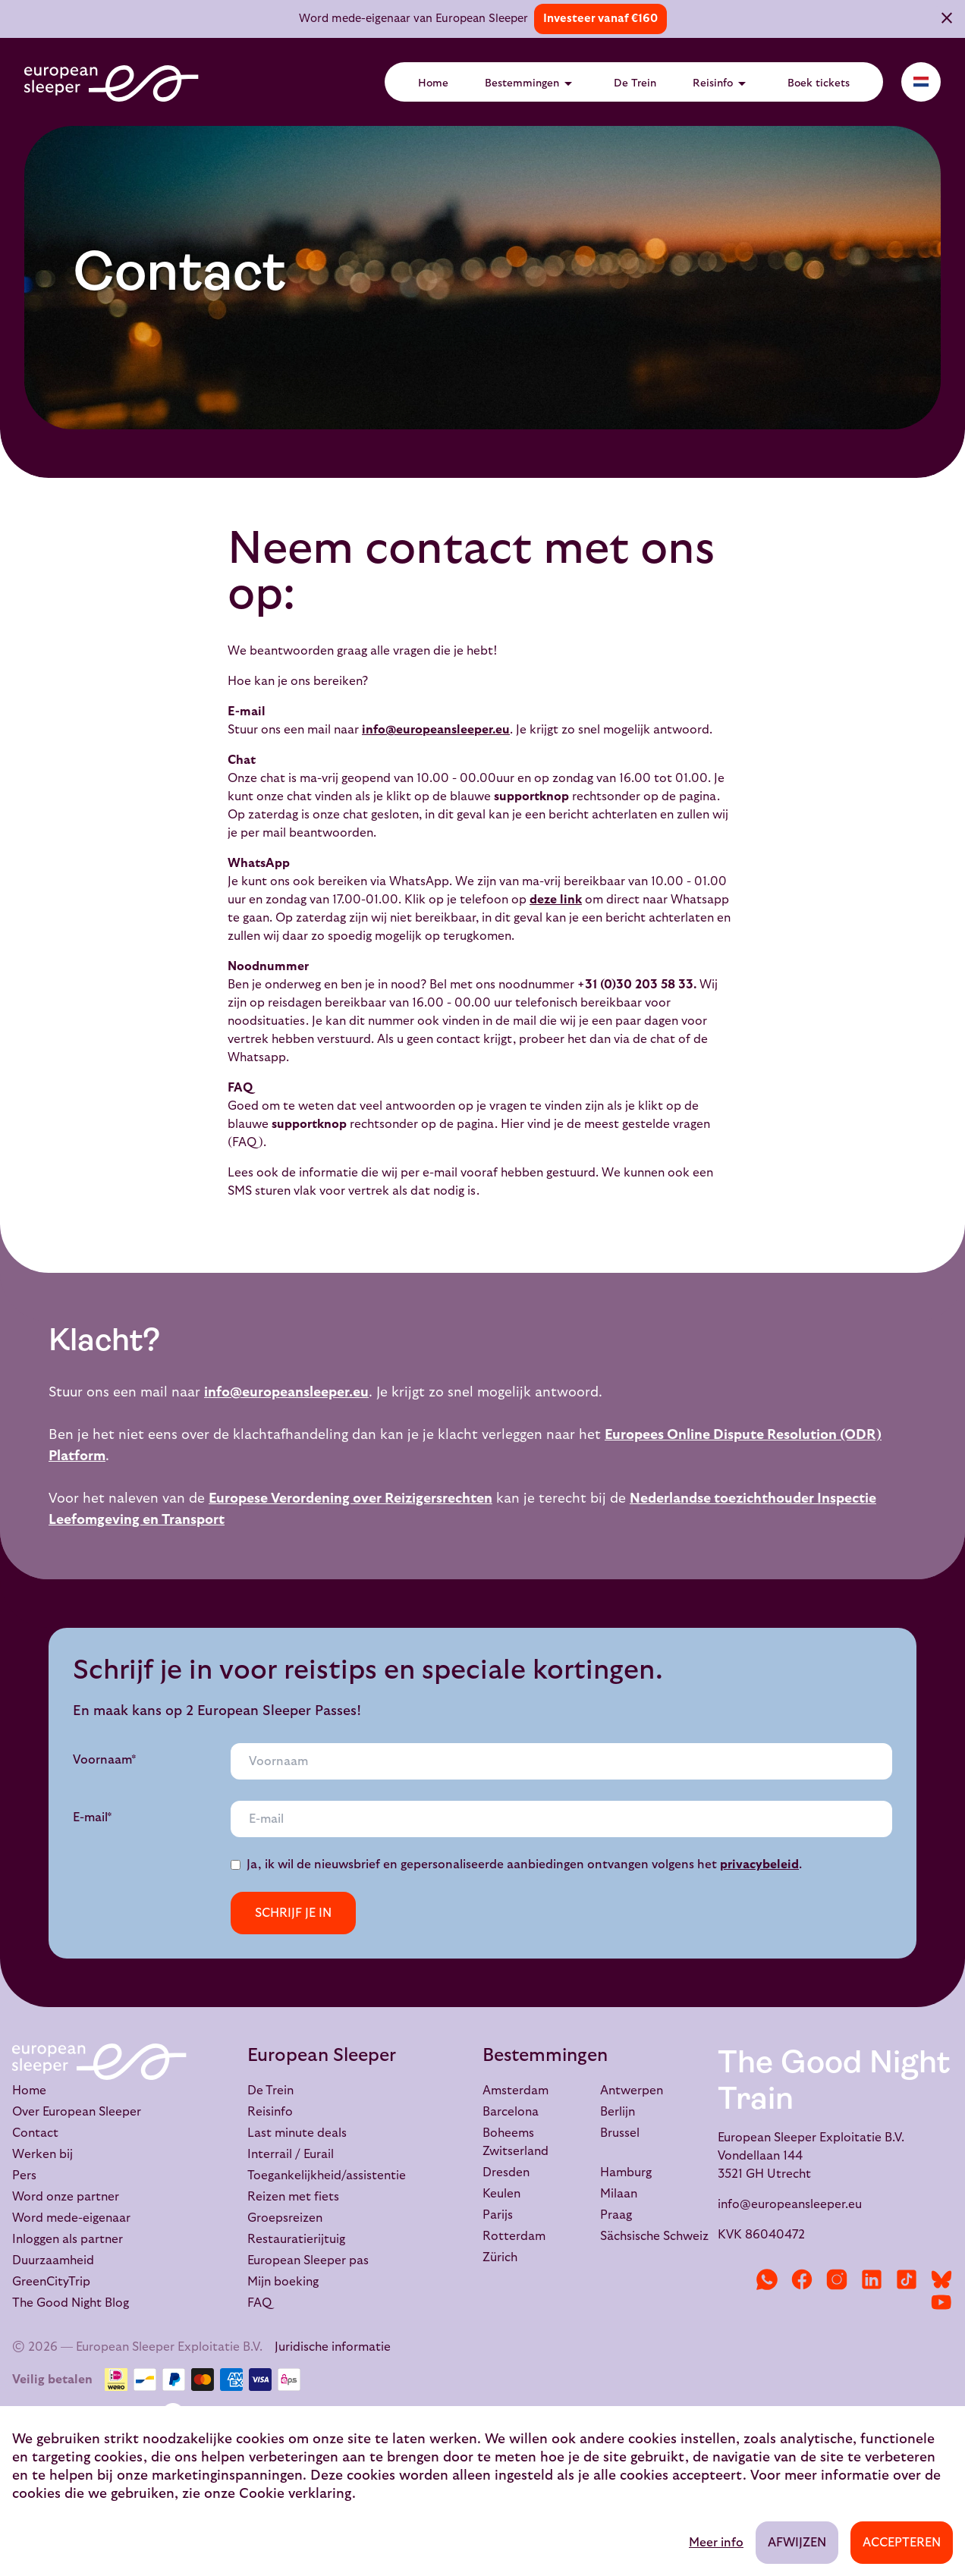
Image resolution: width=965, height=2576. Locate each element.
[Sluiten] (947, 20)
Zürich (499, 2257)
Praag (616, 2215)
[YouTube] (941, 2302)
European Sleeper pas (308, 2260)
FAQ (259, 2303)
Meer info (716, 2543)
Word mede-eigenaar (71, 2218)
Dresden (506, 2172)
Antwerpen (631, 2090)
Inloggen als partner (67, 2239)
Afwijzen (797, 2543)
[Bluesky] (941, 2279)
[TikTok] (906, 2279)
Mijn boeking (283, 2282)
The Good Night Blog (70, 2303)
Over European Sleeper (76, 2112)
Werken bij (42, 2154)
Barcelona (510, 2112)
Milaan (618, 2194)
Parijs (497, 2215)
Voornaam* (105, 1760)
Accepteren (902, 2543)
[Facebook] (802, 2279)
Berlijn (617, 2112)
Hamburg (626, 2172)
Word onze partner (65, 2197)
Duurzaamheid (53, 2260)
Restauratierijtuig (296, 2239)
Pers (24, 2175)
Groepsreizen (284, 2218)
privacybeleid (759, 1864)
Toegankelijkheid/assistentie (326, 2175)
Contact (35, 2133)
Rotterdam (513, 2236)
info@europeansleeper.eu (436, 730)
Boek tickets (818, 83)
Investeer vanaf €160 (600, 18)
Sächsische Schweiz (654, 2236)
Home (433, 83)
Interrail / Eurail (290, 2154)
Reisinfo (722, 83)
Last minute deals (297, 2133)
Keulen (501, 2194)
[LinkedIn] (871, 2279)
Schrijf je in (293, 1913)
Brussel (620, 2133)
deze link (556, 900)
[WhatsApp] (767, 2279)
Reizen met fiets (293, 2197)
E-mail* (92, 1817)
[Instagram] (836, 2279)
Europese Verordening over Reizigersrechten (350, 1498)
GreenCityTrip (51, 2282)
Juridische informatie (333, 2347)
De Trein (635, 83)
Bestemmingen (531, 83)
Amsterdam (515, 2090)
